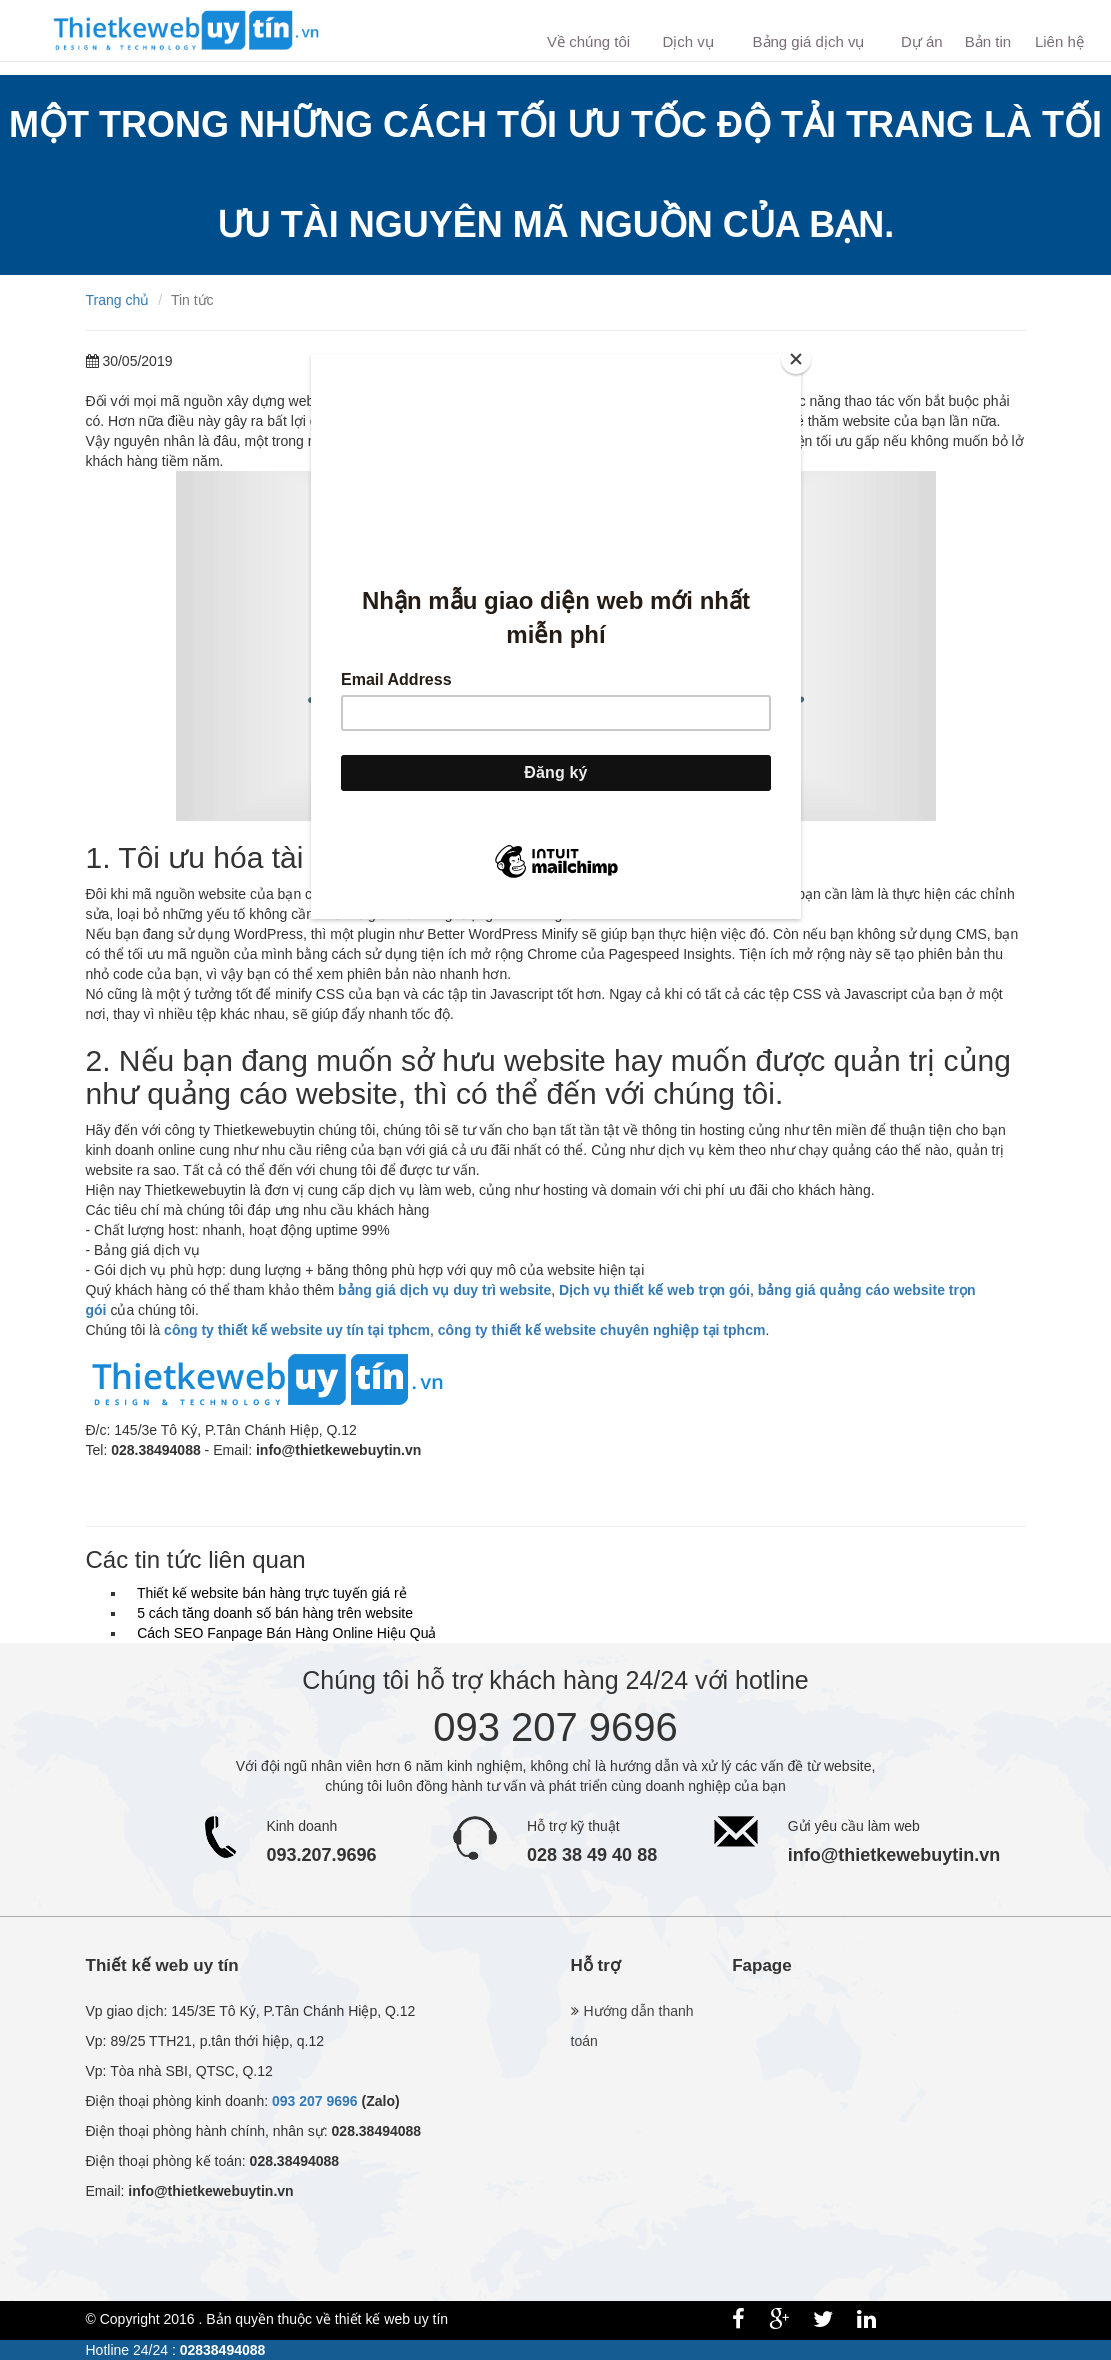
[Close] (796, 359)
